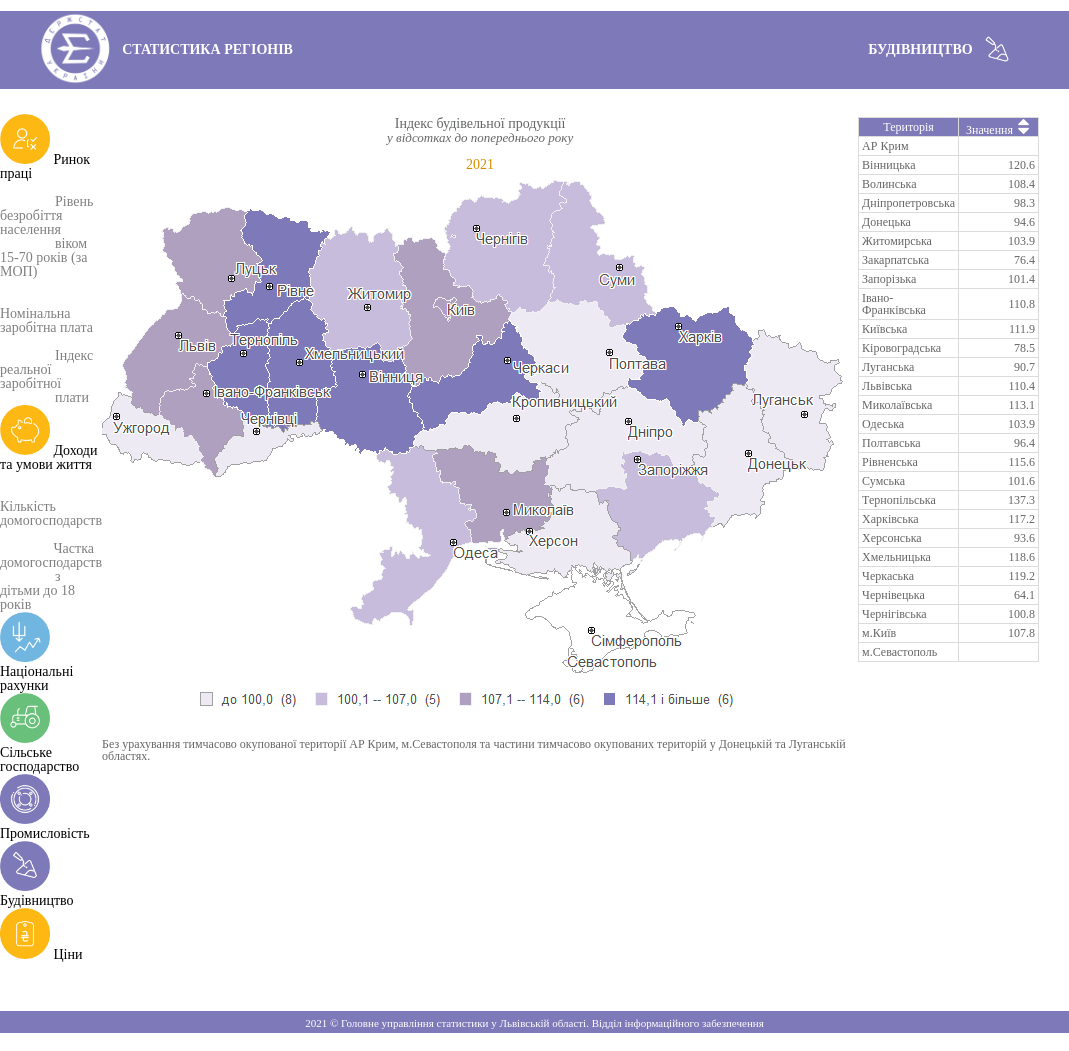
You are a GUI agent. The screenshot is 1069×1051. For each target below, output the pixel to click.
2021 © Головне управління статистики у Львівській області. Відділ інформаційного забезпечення (534, 1023)
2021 (480, 164)
